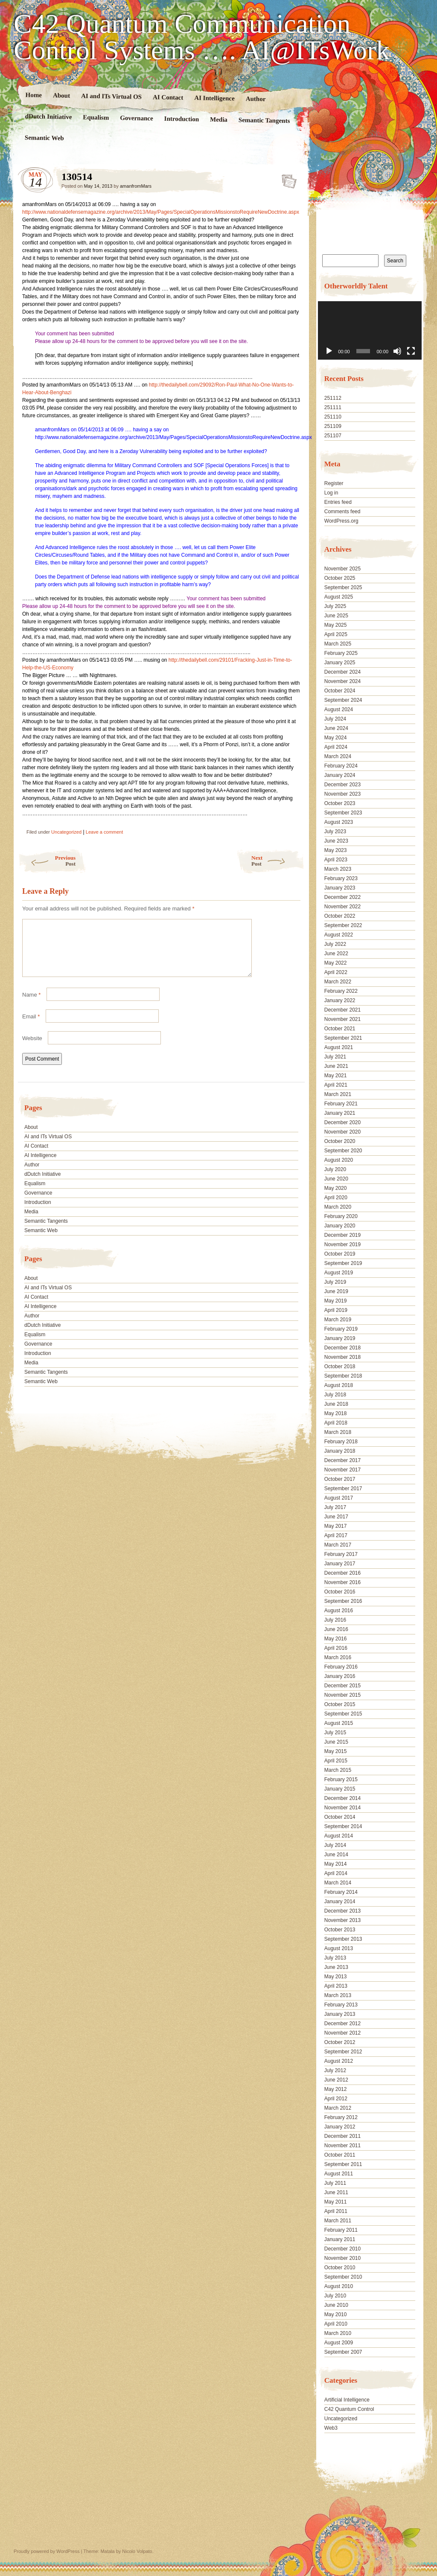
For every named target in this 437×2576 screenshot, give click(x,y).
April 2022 (335, 972)
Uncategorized (66, 831)
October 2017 (339, 1479)
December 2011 (342, 2136)
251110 (332, 417)
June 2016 (336, 1629)
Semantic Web (44, 138)
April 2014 (335, 1873)
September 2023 (343, 813)
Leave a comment (104, 831)
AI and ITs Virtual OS (111, 96)
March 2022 (337, 982)
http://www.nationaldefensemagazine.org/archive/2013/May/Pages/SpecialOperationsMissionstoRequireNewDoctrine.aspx (160, 212)
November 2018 (342, 1357)
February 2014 (341, 1892)
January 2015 (339, 1789)
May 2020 (335, 1188)
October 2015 (339, 1704)
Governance (136, 118)
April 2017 (335, 1535)
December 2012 (342, 2023)
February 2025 (341, 653)
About (61, 95)
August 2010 (338, 2286)
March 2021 (337, 1094)
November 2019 (342, 1244)
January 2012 (339, 2127)
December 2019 (342, 1235)
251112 (332, 398)
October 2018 (339, 1366)
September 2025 (343, 587)
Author (256, 98)
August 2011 (338, 2174)
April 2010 (335, 2324)
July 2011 (335, 2183)
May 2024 (335, 738)
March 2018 (337, 1432)
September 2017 (343, 1489)
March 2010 (337, 2333)
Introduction (181, 118)
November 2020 (342, 1132)
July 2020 (335, 1169)
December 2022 (342, 897)
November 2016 (342, 1582)
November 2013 (342, 1920)
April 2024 (335, 747)
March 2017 (337, 1545)
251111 (332, 407)
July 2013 (335, 1958)
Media (218, 119)
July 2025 (335, 606)
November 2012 (342, 2033)
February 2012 (341, 2117)
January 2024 (339, 775)
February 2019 (341, 1329)
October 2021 (339, 1029)
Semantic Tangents (264, 120)
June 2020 (336, 1179)
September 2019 (343, 1263)
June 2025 (336, 616)
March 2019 (337, 1320)
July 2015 (335, 1733)
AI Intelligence (214, 98)
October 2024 (339, 691)
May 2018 (335, 1413)
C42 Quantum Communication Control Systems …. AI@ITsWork (202, 37)
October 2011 (339, 2155)
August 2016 (338, 1611)
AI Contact (168, 97)
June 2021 (336, 1066)
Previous (47, 861)
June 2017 (336, 1517)
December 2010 (342, 2249)
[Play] (329, 351)
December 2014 (342, 1798)
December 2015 (342, 1686)
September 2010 (343, 2277)
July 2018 (335, 1395)
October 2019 (339, 1254)
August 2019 (338, 1273)
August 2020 (338, 1160)
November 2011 (342, 2146)
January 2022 (339, 1000)
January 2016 (339, 1676)
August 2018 (338, 1385)
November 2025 (342, 569)
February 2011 (341, 2230)
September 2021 (343, 1038)
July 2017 (335, 1507)
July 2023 (335, 831)
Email (31, 1026)
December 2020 (342, 1122)
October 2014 (339, 1817)
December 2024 (342, 672)
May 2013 (335, 1977)
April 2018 (335, 1423)
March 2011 (337, 2221)
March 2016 (337, 1657)
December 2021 (342, 1010)
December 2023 (342, 785)
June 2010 (336, 2305)
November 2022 (342, 907)
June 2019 (336, 1291)
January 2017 (339, 1564)
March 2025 (337, 644)
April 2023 (335, 860)
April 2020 (335, 1198)
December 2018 (342, 1348)
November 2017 (342, 1470)
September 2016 (343, 1601)
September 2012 (343, 2052)
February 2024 (341, 766)
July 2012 (335, 2070)
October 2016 (339, 1592)
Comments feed (342, 512)
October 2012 (339, 2042)
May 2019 (335, 1301)
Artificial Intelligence (347, 2400)
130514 (286, 178)
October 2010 (339, 2268)
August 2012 (338, 2061)
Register (334, 483)
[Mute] (397, 351)
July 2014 (335, 1845)
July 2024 (335, 719)
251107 (332, 436)
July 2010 (335, 2296)
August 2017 (338, 1498)
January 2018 (339, 1451)
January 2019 (339, 1338)
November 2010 (342, 2258)
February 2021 (341, 1104)
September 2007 (343, 2352)
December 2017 (342, 1460)
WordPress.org (341, 521)
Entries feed (338, 502)
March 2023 (337, 869)
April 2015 (335, 1761)
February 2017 (341, 1554)
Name (31, 1005)
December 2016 (342, 1573)
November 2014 (342, 1808)
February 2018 (341, 1442)
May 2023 (335, 850)
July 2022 (335, 944)
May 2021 (335, 1076)
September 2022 (343, 925)
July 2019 (335, 1282)
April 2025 (335, 634)
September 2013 (343, 1939)
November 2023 (342, 794)
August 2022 (338, 935)
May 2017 (335, 1526)
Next (278, 861)
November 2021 (342, 1019)
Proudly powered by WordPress (46, 2551)
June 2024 (336, 728)
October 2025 (339, 578)
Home (34, 95)
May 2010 (335, 2314)
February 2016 (341, 1667)
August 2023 (338, 822)
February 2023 (341, 878)
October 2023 (339, 803)
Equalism (96, 117)
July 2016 (335, 1620)
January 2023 (339, 888)
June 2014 (336, 1855)
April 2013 (335, 1986)
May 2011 (335, 2202)
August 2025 (338, 597)
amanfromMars (135, 186)
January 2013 (339, 2014)
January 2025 (339, 663)
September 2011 (343, 2164)
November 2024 (342, 681)
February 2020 (341, 1216)
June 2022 (336, 954)
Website (32, 1048)
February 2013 (341, 2005)
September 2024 (343, 700)
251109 (332, 426)
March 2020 (337, 1207)
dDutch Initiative (48, 116)
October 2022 (339, 916)
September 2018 (343, 1376)
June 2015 (336, 1742)
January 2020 (339, 1226)
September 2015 (343, 1714)
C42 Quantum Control (349, 2409)
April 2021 (335, 1085)
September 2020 (343, 1151)
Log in (331, 493)
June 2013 (336, 1967)
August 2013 (338, 1948)
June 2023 (336, 841)
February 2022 (341, 991)
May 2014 (335, 1864)
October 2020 (339, 1141)
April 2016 (335, 1648)
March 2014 (337, 1883)
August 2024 (338, 709)
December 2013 (342, 1911)
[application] (370, 330)
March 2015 (337, 1770)
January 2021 (339, 1113)
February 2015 (341, 1779)
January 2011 (339, 2239)
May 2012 (335, 2089)
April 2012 (335, 2099)
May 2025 (335, 625)
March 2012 (337, 2108)
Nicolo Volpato (137, 2551)
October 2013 (339, 1930)
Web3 (331, 2428)
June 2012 (336, 2080)
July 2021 (335, 1057)
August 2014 (338, 1836)
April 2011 (335, 2211)
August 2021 (338, 1047)
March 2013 (337, 1995)
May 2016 (335, 1639)
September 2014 (343, 1826)
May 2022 (335, 963)
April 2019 (335, 1310)
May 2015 (335, 1751)
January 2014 (339, 1901)
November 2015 (342, 1695)
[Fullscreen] (411, 351)
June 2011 (336, 2192)
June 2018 (336, 1404)
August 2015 (338, 1723)
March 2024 (337, 756)
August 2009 (338, 2343)
